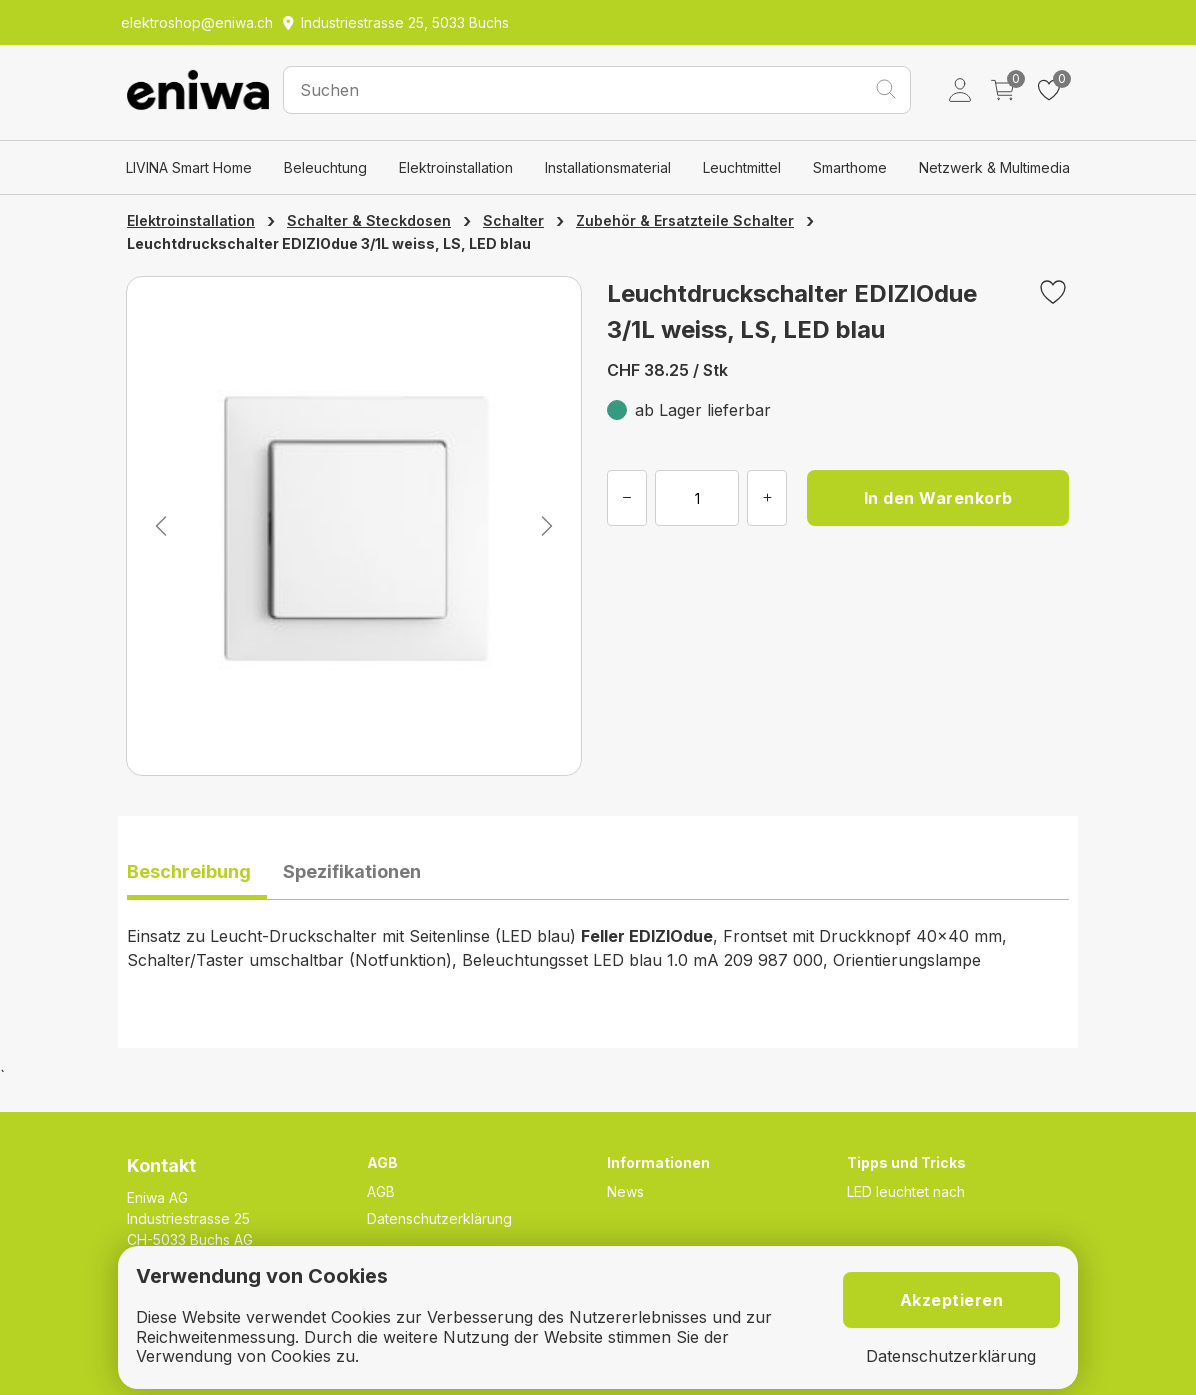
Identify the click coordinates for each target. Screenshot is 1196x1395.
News (625, 1191)
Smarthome (850, 167)
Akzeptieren (952, 1300)
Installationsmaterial (608, 167)
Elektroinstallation (456, 167)
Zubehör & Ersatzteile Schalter (685, 220)
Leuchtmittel (742, 167)
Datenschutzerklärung (439, 1218)
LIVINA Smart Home (189, 167)
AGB (381, 1191)
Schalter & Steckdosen (369, 220)
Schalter (513, 220)
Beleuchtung (325, 167)
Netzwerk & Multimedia (994, 167)
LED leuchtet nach (906, 1191)
